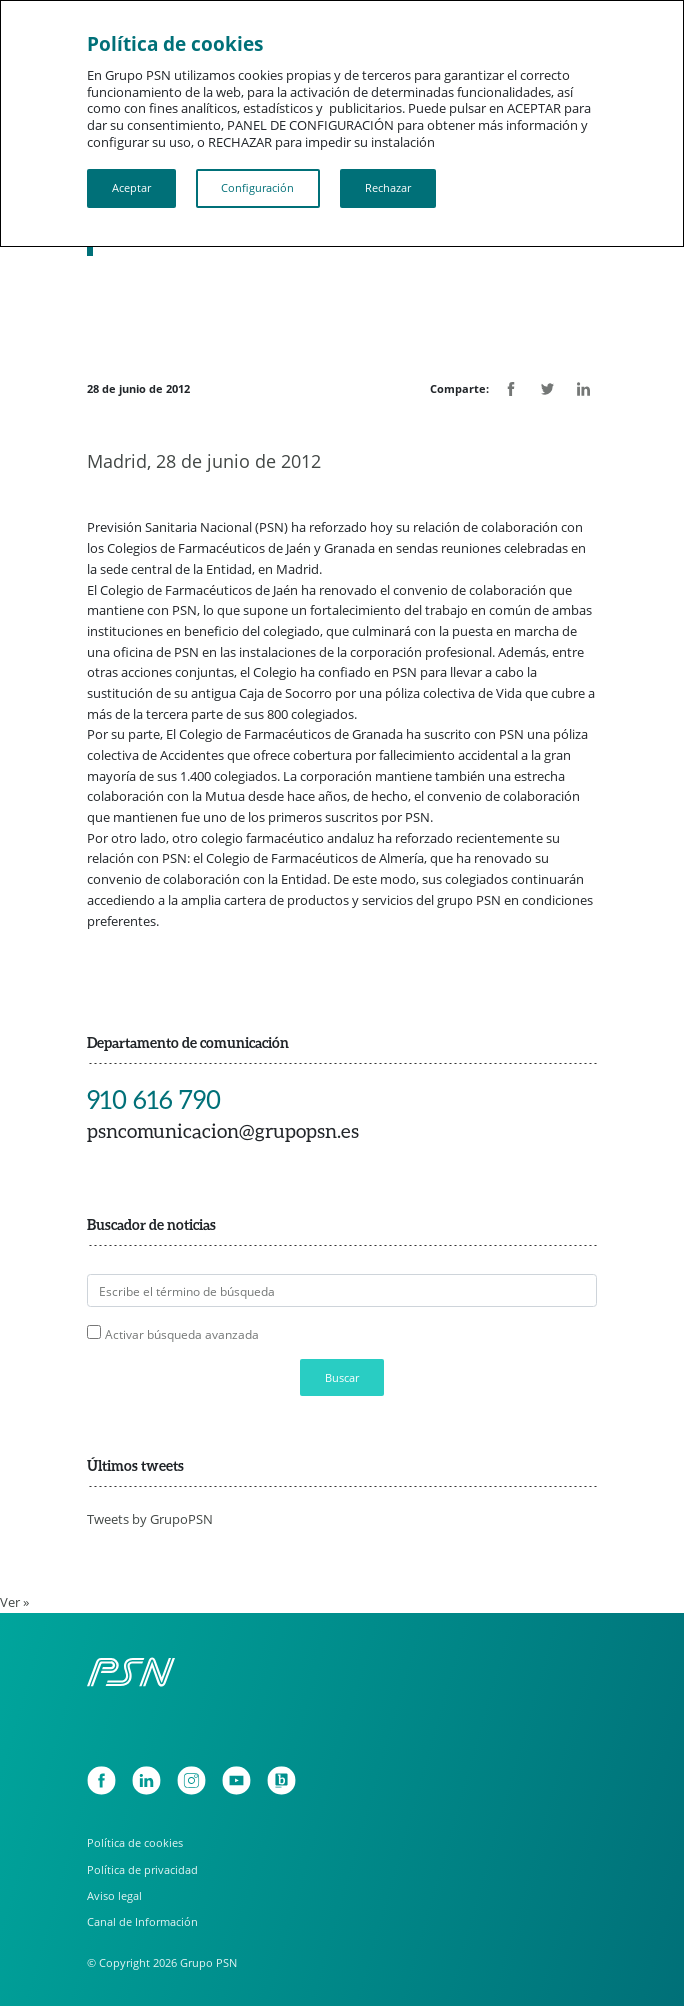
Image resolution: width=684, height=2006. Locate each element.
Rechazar (388, 187)
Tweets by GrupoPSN (150, 1519)
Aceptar (131, 187)
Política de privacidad (142, 1870)
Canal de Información (142, 1922)
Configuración (257, 187)
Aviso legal (114, 1896)
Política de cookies (135, 1843)
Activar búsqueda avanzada (182, 1334)
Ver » (14, 1602)
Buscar (342, 1377)
